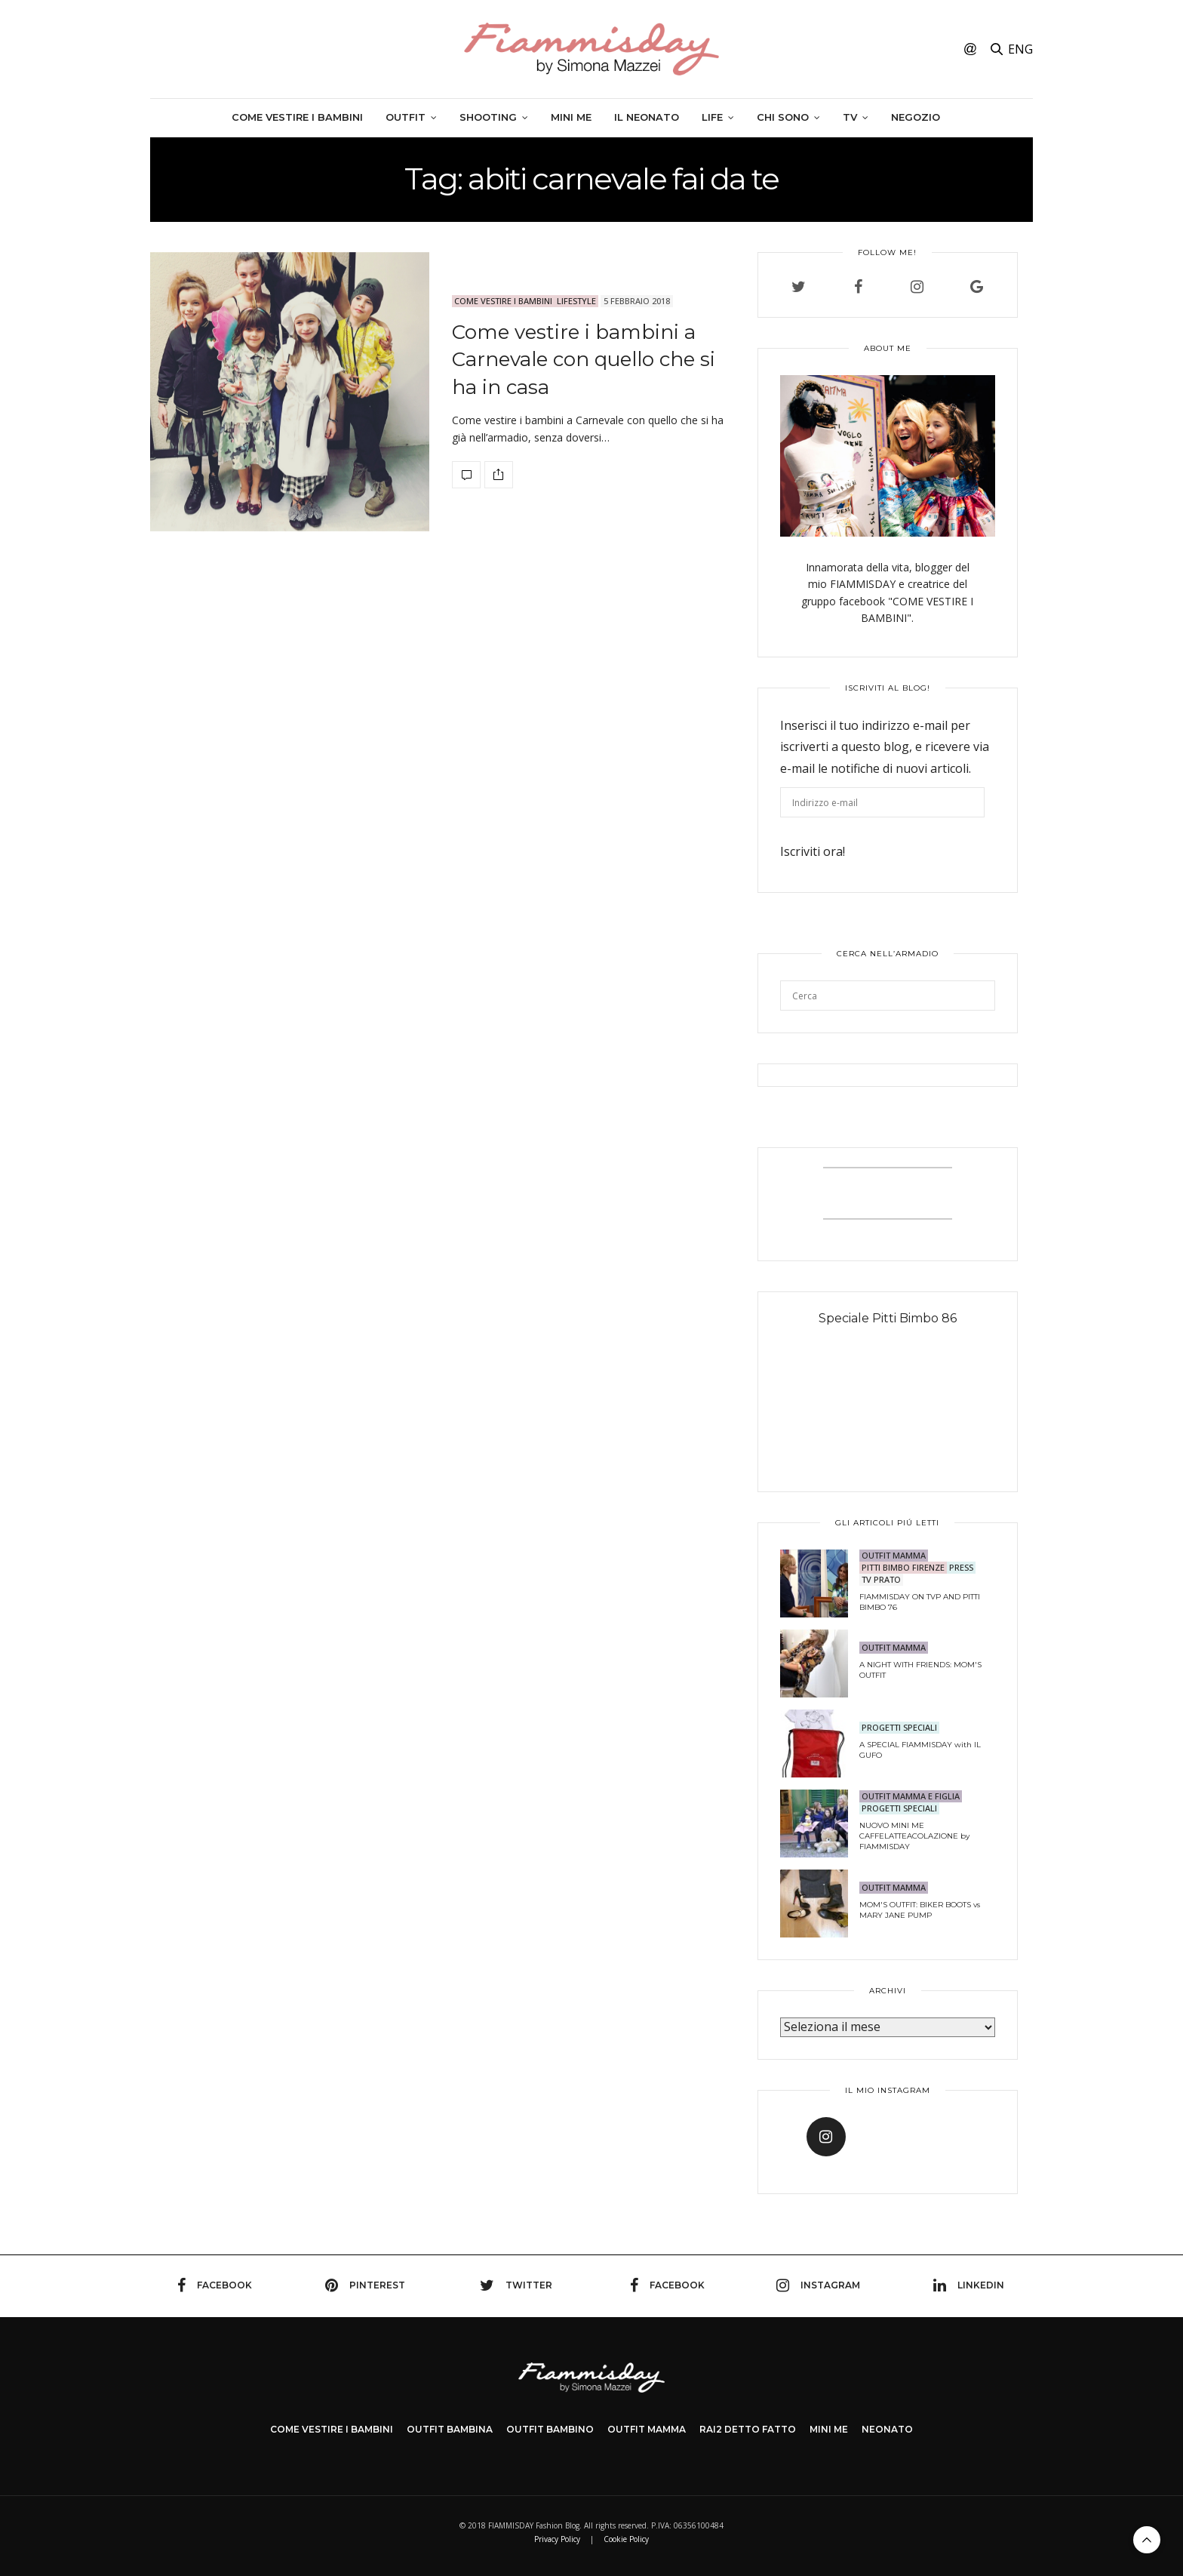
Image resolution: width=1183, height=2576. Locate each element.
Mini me (571, 117)
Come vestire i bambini (297, 117)
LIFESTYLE (576, 300)
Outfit (406, 117)
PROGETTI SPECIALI (899, 1727)
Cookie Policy (626, 2539)
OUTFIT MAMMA (894, 1555)
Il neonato (646, 117)
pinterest (365, 2285)
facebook (214, 2285)
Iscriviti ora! (812, 851)
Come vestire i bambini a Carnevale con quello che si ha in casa (583, 359)
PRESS (961, 1567)
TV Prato (881, 1579)
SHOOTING (488, 117)
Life (712, 117)
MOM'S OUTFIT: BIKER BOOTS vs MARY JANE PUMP (919, 1910)
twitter (516, 2285)
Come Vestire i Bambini (503, 300)
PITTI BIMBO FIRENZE (903, 1567)
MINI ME (829, 2429)
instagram (818, 2285)
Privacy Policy (557, 2539)
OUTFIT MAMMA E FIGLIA (911, 1796)
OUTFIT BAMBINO (550, 2429)
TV (850, 117)
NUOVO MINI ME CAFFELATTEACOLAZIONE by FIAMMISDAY (914, 1835)
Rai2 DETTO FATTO (747, 2429)
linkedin (968, 2285)
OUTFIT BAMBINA (450, 2429)
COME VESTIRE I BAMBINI (331, 2429)
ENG (1020, 49)
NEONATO (887, 2429)
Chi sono (783, 117)
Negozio (915, 117)
